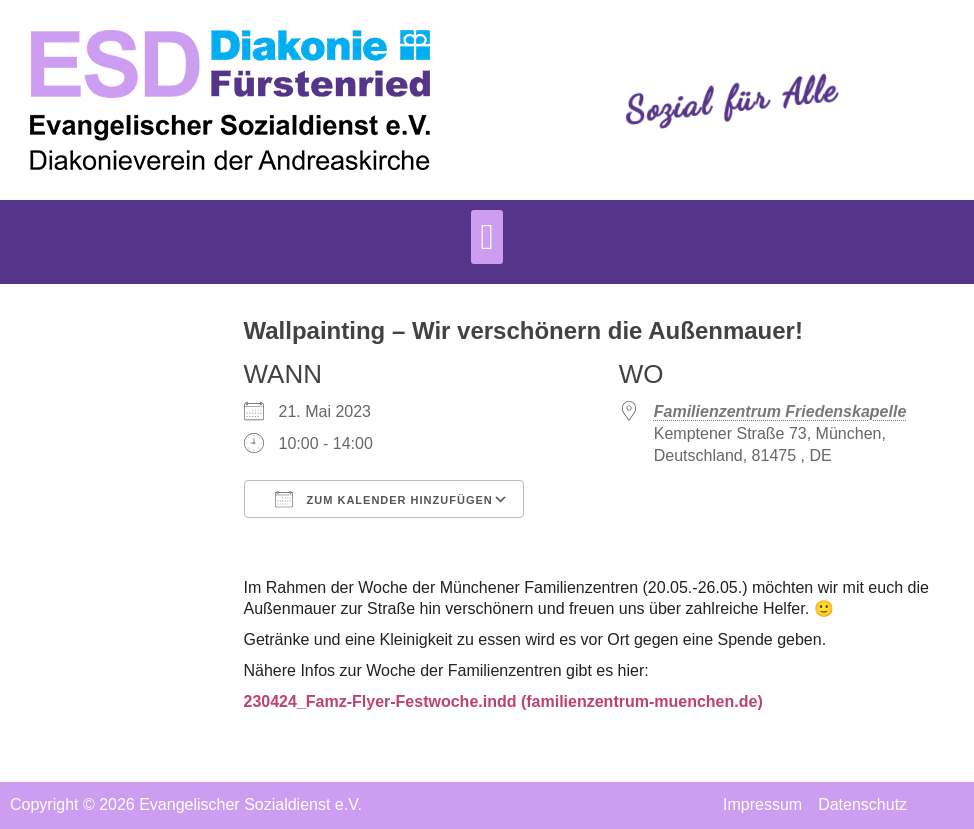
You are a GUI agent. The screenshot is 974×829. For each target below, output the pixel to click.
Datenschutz (862, 804)
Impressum (762, 804)
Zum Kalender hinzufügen (384, 499)
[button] (486, 237)
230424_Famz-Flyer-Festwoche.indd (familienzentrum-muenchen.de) (503, 701)
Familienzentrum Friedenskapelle (780, 411)
